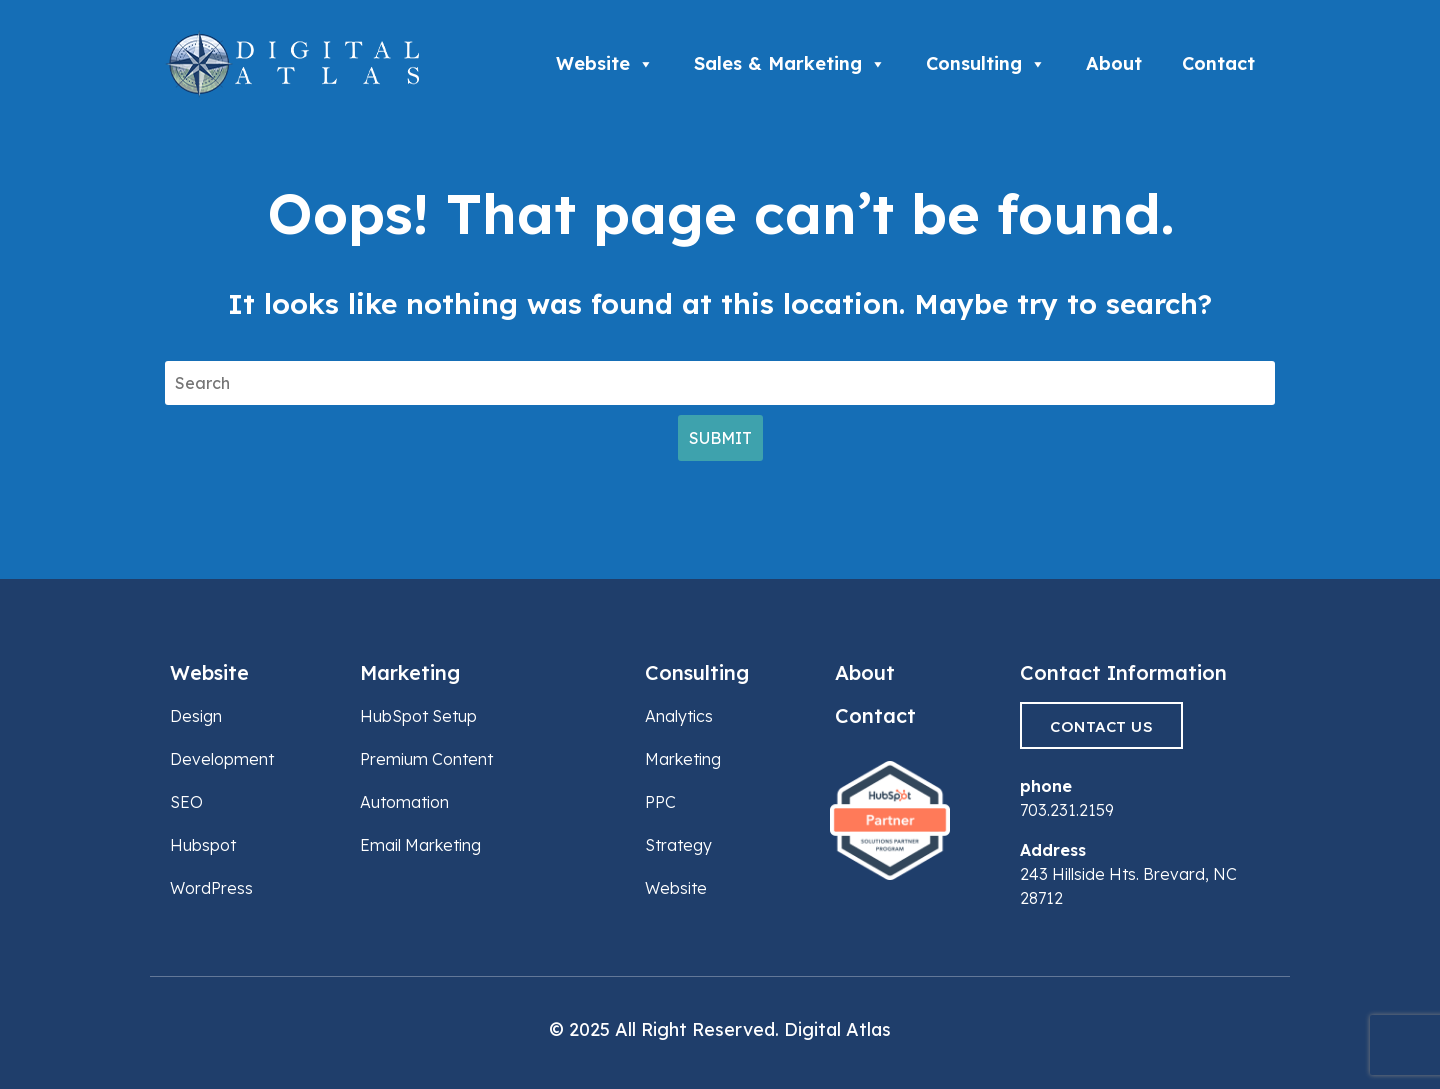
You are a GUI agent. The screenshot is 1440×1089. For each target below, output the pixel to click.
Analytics (679, 716)
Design (196, 716)
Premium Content (426, 759)
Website (605, 63)
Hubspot (203, 845)
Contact (1218, 63)
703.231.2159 (1067, 810)
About (1114, 63)
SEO (186, 802)
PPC (660, 802)
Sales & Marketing (790, 63)
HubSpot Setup (418, 716)
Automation (404, 802)
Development (222, 759)
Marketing (410, 672)
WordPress (211, 888)
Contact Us (1101, 726)
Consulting (986, 63)
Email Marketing (420, 845)
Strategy (678, 845)
